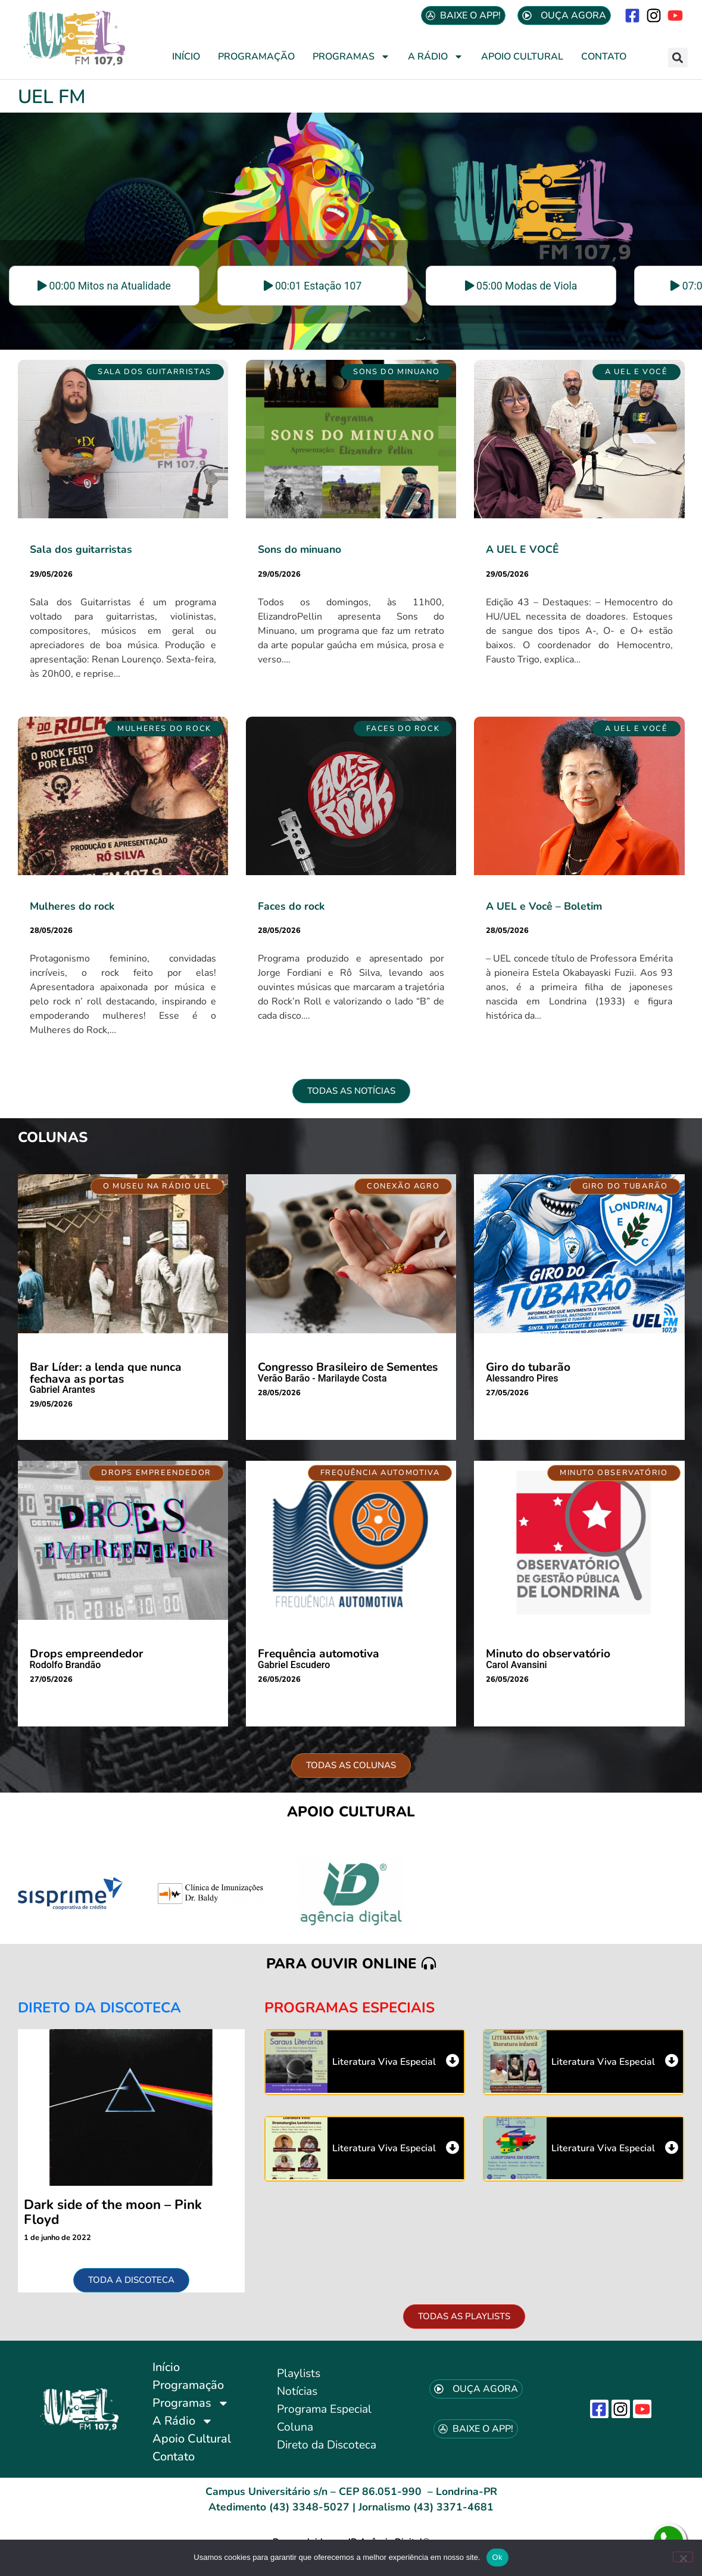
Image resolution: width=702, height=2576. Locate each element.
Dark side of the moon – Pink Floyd (113, 2212)
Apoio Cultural (522, 56)
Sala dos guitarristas (81, 549)
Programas (351, 56)
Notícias (297, 2391)
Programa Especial (324, 2409)
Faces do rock (291, 906)
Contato (603, 56)
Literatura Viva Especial (384, 2061)
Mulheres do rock (72, 906)
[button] (678, 57)
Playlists (298, 2373)
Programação (256, 56)
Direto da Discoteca (326, 2445)
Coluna (295, 2427)
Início (186, 56)
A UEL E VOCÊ (522, 549)
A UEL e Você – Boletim (544, 906)
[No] (683, 2557)
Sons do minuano (299, 549)
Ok (497, 2557)
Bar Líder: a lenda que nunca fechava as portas (106, 1372)
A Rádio (435, 56)
